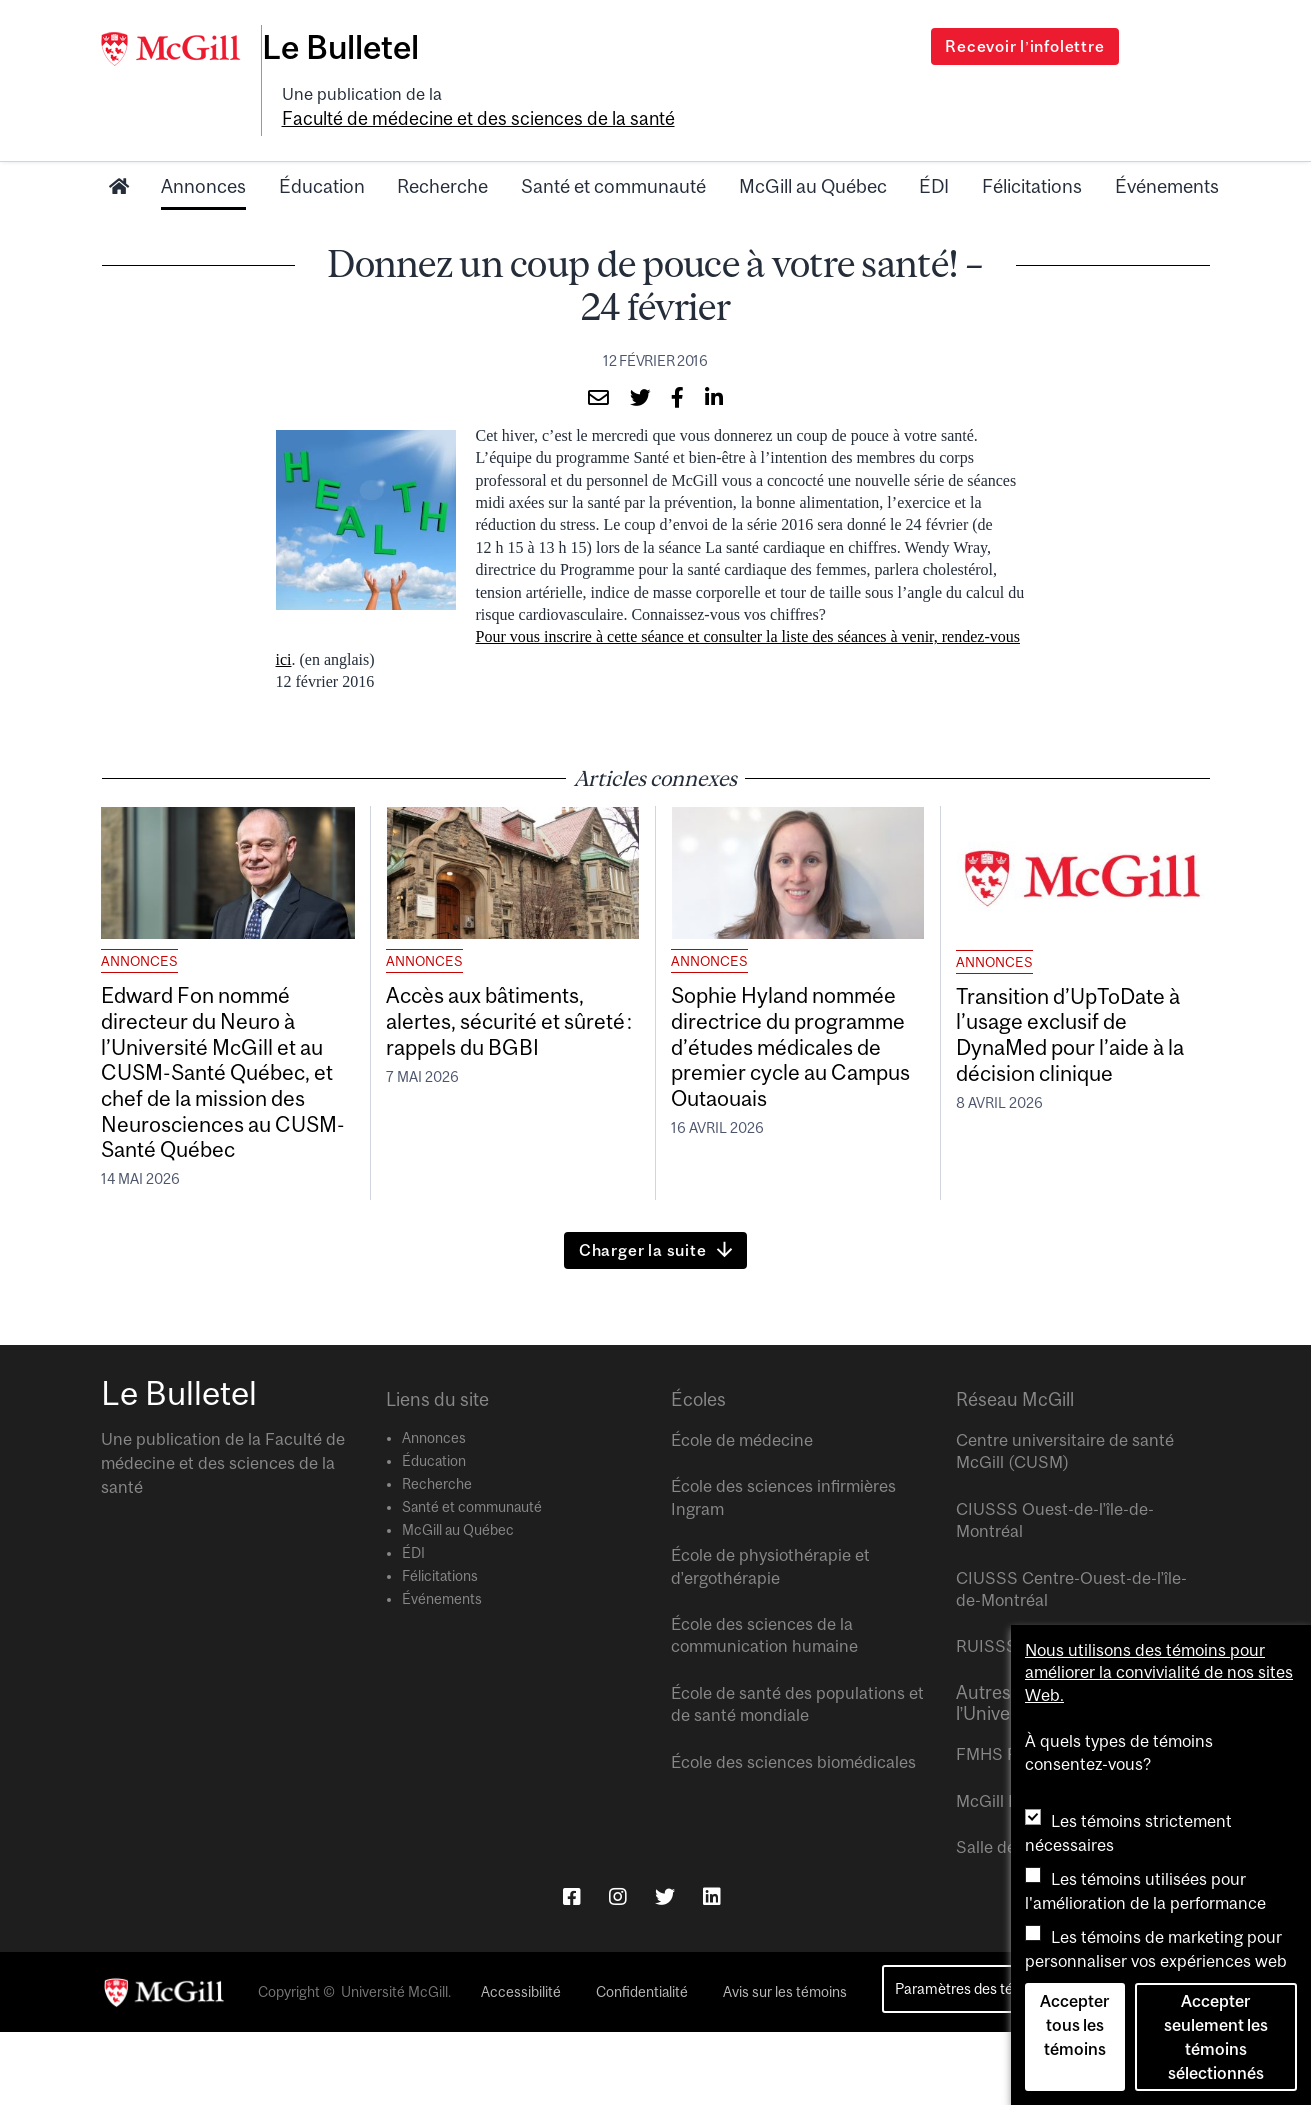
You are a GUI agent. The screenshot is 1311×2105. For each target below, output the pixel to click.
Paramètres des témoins (973, 2062)
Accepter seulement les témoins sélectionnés (1216, 2037)
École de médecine (742, 1513)
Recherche (442, 153)
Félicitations (1032, 153)
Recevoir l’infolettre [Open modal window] (1024, 46)
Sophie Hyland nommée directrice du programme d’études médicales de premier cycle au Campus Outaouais (787, 1045)
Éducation (322, 153)
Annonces (203, 153)
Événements (1167, 153)
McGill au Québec (813, 153)
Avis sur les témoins (785, 2065)
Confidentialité (642, 2065)
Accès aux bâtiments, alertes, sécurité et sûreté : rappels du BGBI (510, 1013)
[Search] (1156, 33)
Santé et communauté (613, 153)
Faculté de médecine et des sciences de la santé (628, 87)
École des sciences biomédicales (793, 1835)
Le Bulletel (359, 47)
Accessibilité (521, 2065)
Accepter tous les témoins (1074, 2025)
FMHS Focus (1004, 1827)
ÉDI (934, 153)
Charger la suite (643, 1323)
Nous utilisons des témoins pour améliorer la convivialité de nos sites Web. (1159, 1672)
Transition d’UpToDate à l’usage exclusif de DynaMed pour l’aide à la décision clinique (1081, 1029)
